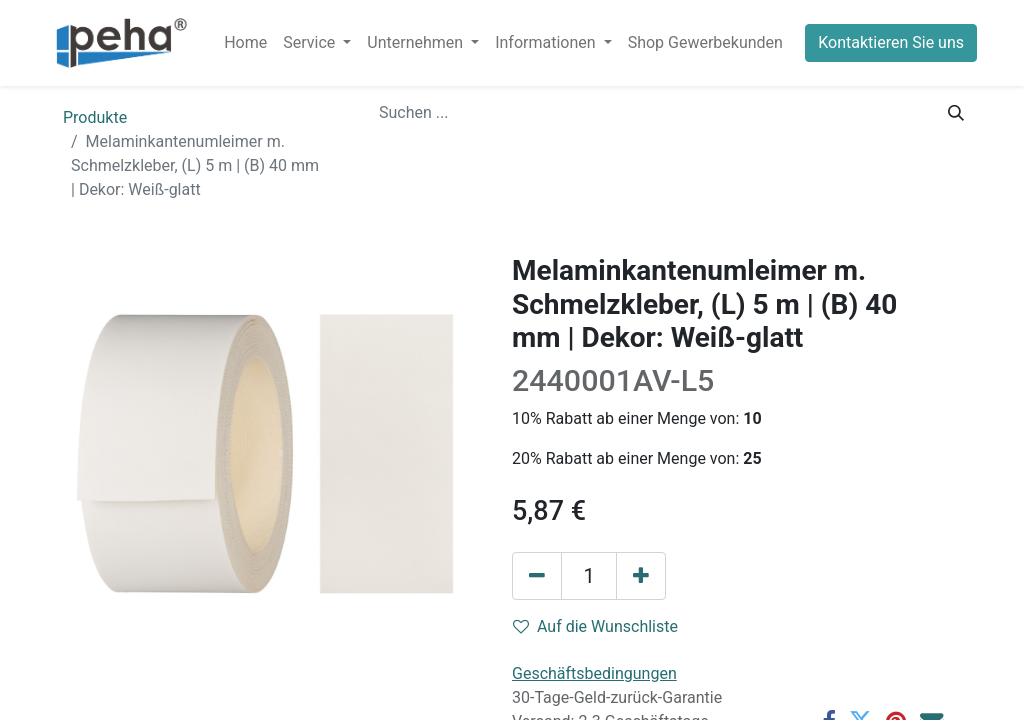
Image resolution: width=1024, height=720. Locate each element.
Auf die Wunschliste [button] (595, 626)
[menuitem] (245, 43)
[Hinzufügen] (641, 576)
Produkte (95, 117)
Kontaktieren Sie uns (891, 42)
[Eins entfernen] (537, 576)
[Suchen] (956, 113)
